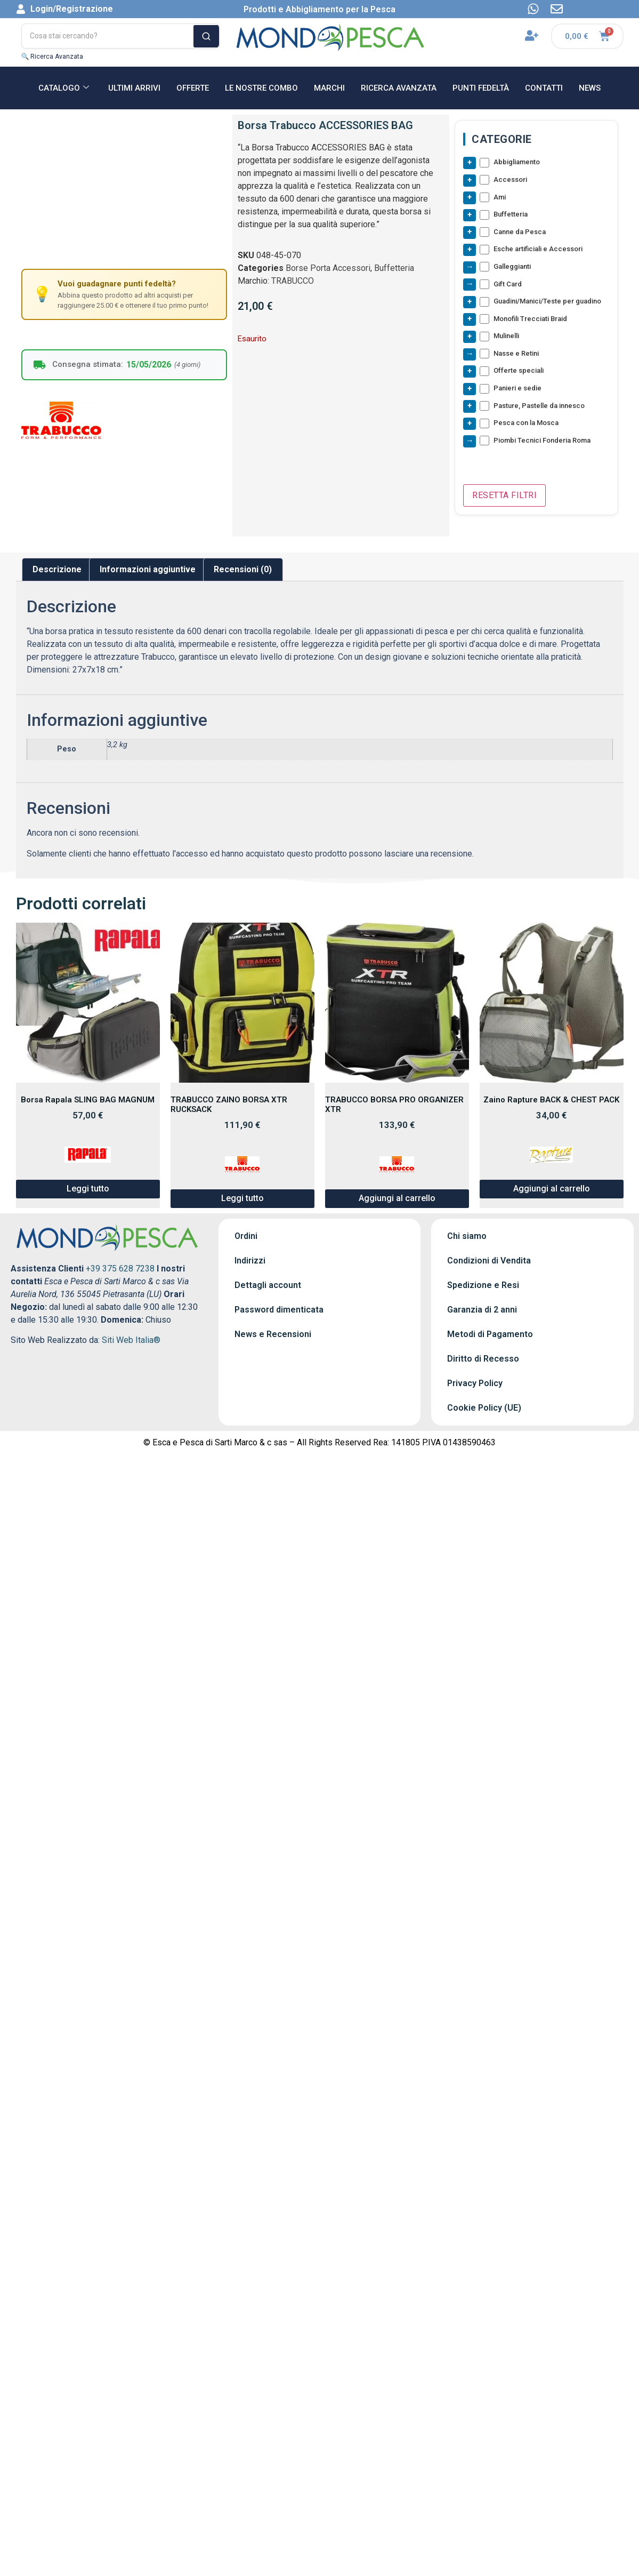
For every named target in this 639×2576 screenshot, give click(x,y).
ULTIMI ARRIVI (134, 88)
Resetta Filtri (504, 500)
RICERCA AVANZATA (398, 88)
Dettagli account (267, 1290)
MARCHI (329, 88)
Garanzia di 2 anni (482, 1314)
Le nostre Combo (261, 88)
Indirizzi (249, 1265)
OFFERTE (192, 88)
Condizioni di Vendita (489, 1265)
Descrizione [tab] (57, 574)
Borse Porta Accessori (328, 268)
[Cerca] (206, 36)
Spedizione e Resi (483, 1290)
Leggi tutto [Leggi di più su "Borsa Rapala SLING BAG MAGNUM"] (88, 1193)
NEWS (590, 88)
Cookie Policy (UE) (484, 1412)
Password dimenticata (278, 1314)
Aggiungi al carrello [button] (397, 1203)
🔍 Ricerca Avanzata (52, 56)
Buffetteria (394, 268)
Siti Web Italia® (131, 1345)
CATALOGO (63, 88)
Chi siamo (467, 1241)
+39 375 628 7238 (120, 1273)
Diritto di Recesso (483, 1363)
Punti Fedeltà (480, 88)
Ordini (245, 1241)
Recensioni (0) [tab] (243, 574)
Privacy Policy (475, 1388)
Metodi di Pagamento (490, 1339)
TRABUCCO (292, 281)
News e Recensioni (272, 1339)
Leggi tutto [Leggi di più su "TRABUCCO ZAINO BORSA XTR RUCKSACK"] (242, 1203)
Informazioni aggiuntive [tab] (148, 574)
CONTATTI (544, 88)
